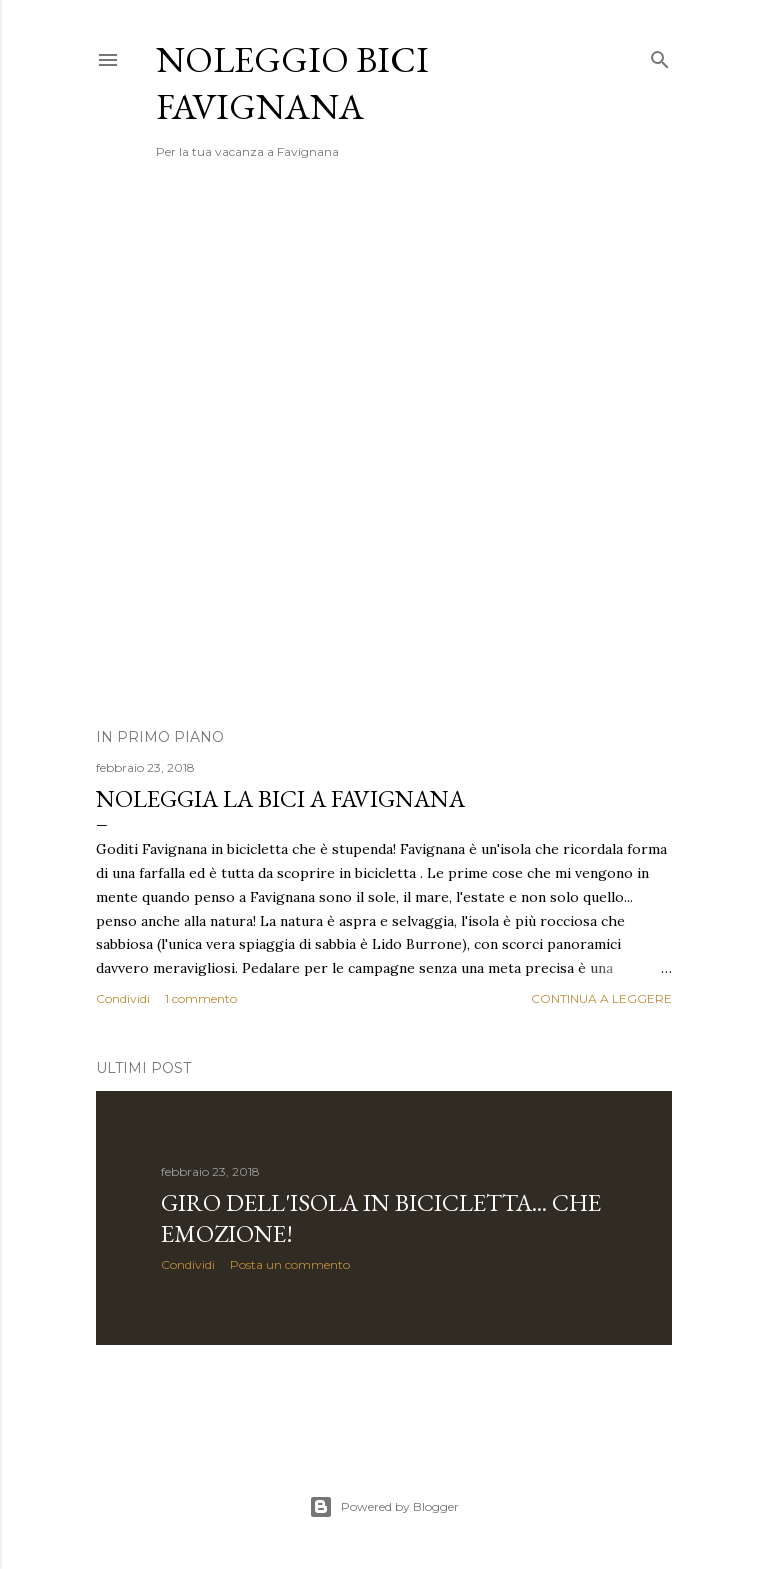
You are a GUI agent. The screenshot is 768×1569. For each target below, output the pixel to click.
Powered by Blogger (384, 1507)
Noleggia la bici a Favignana (280, 798)
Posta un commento (290, 1264)
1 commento (201, 998)
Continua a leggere (601, 998)
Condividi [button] (123, 998)
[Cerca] (660, 55)
